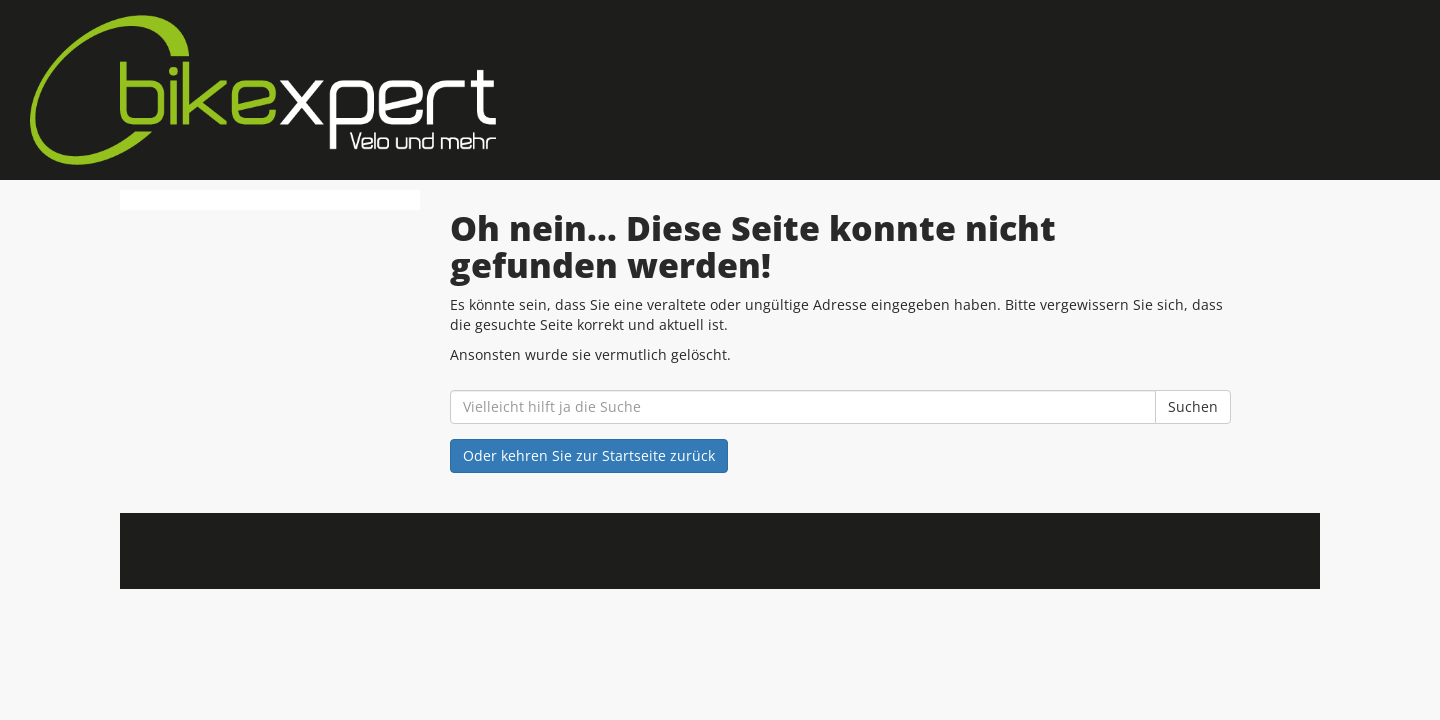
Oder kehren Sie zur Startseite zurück (589, 455)
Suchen (1193, 406)
